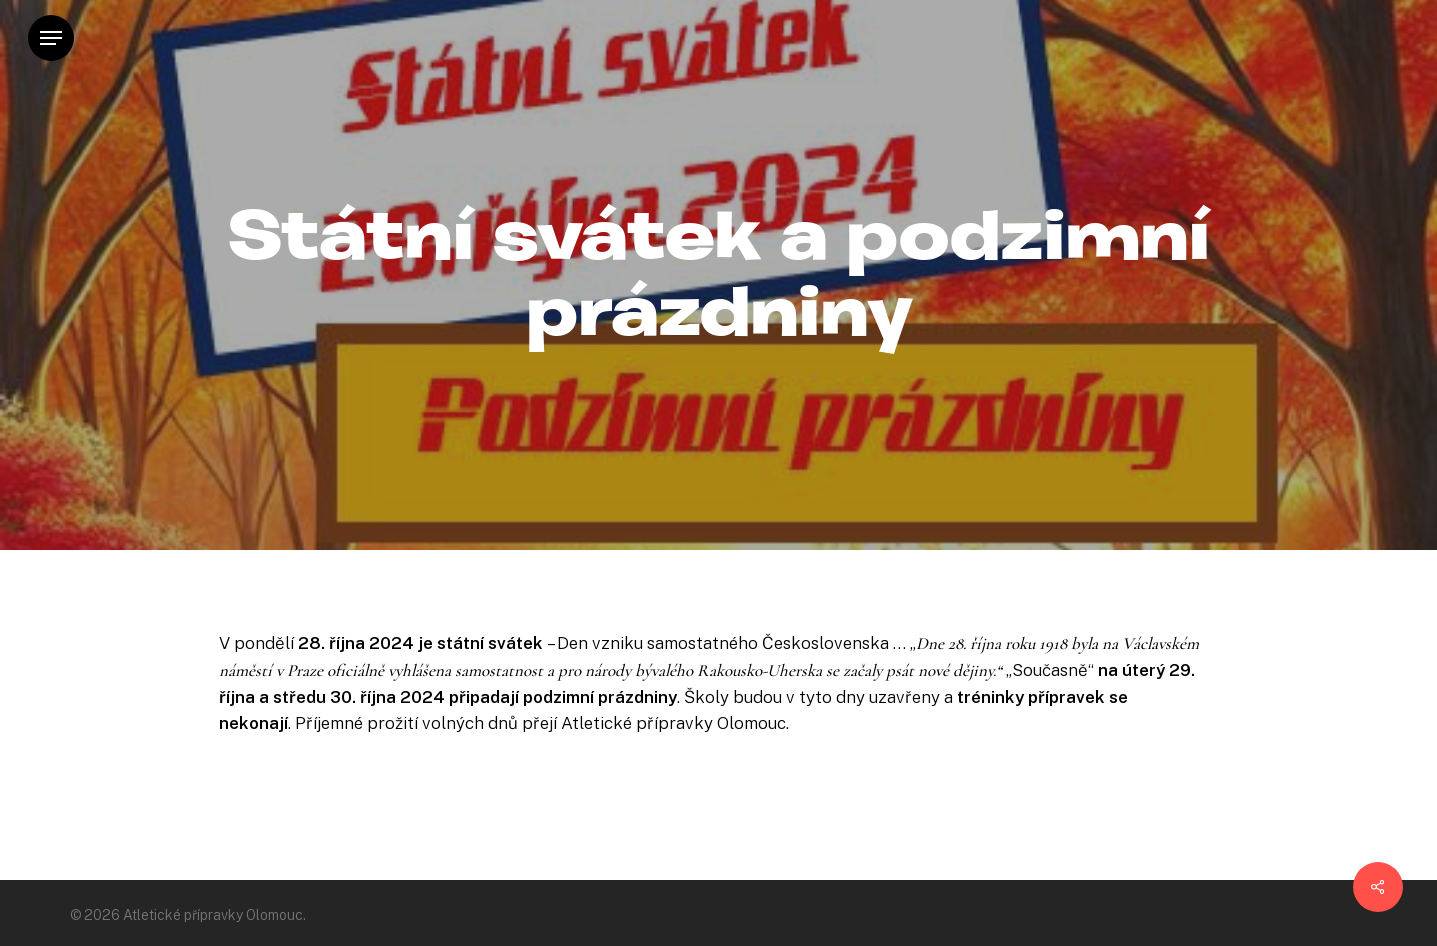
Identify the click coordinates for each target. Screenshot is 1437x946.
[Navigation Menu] (51, 38)
